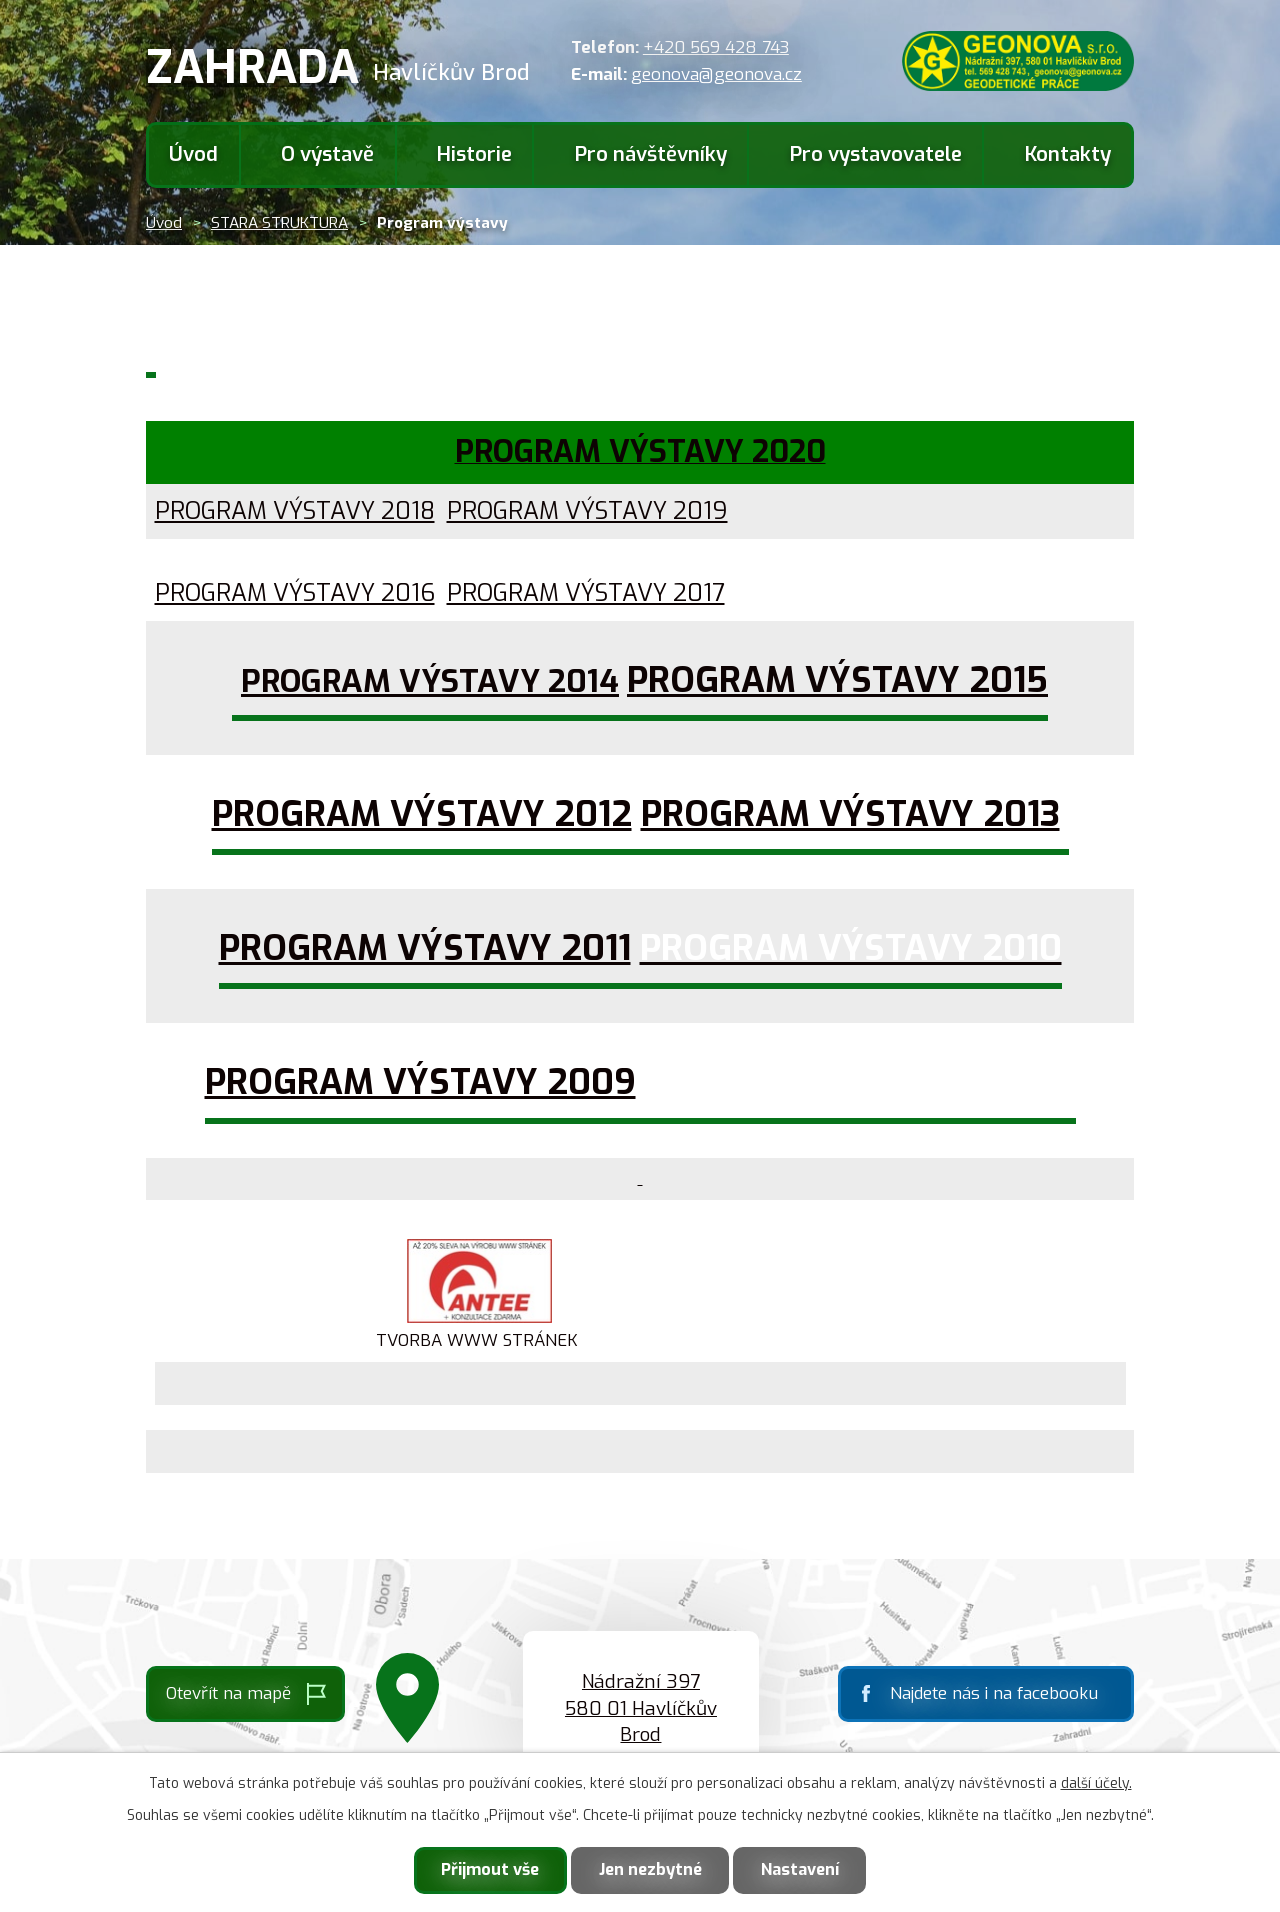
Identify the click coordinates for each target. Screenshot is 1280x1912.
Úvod (193, 154)
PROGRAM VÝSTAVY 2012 (422, 814)
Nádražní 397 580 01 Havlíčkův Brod (641, 1708)
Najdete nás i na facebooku (994, 1693)
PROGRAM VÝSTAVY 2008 (860, 1082)
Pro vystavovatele (876, 154)
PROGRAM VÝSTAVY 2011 (425, 948)
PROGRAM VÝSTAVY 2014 (430, 681)
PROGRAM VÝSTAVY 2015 (837, 680)
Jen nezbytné (650, 1869)
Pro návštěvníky (651, 154)
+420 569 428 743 (716, 47)
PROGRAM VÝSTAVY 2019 (587, 511)
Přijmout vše (490, 1869)
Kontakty (1068, 154)
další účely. (1096, 1783)
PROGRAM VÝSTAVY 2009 (420, 1082)
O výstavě (327, 154)
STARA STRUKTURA (279, 223)
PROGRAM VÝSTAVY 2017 (586, 593)
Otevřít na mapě (228, 1693)
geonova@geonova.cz (716, 74)
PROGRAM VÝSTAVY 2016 (295, 593)
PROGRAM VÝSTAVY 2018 (295, 511)
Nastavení (800, 1869)
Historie (474, 154)
